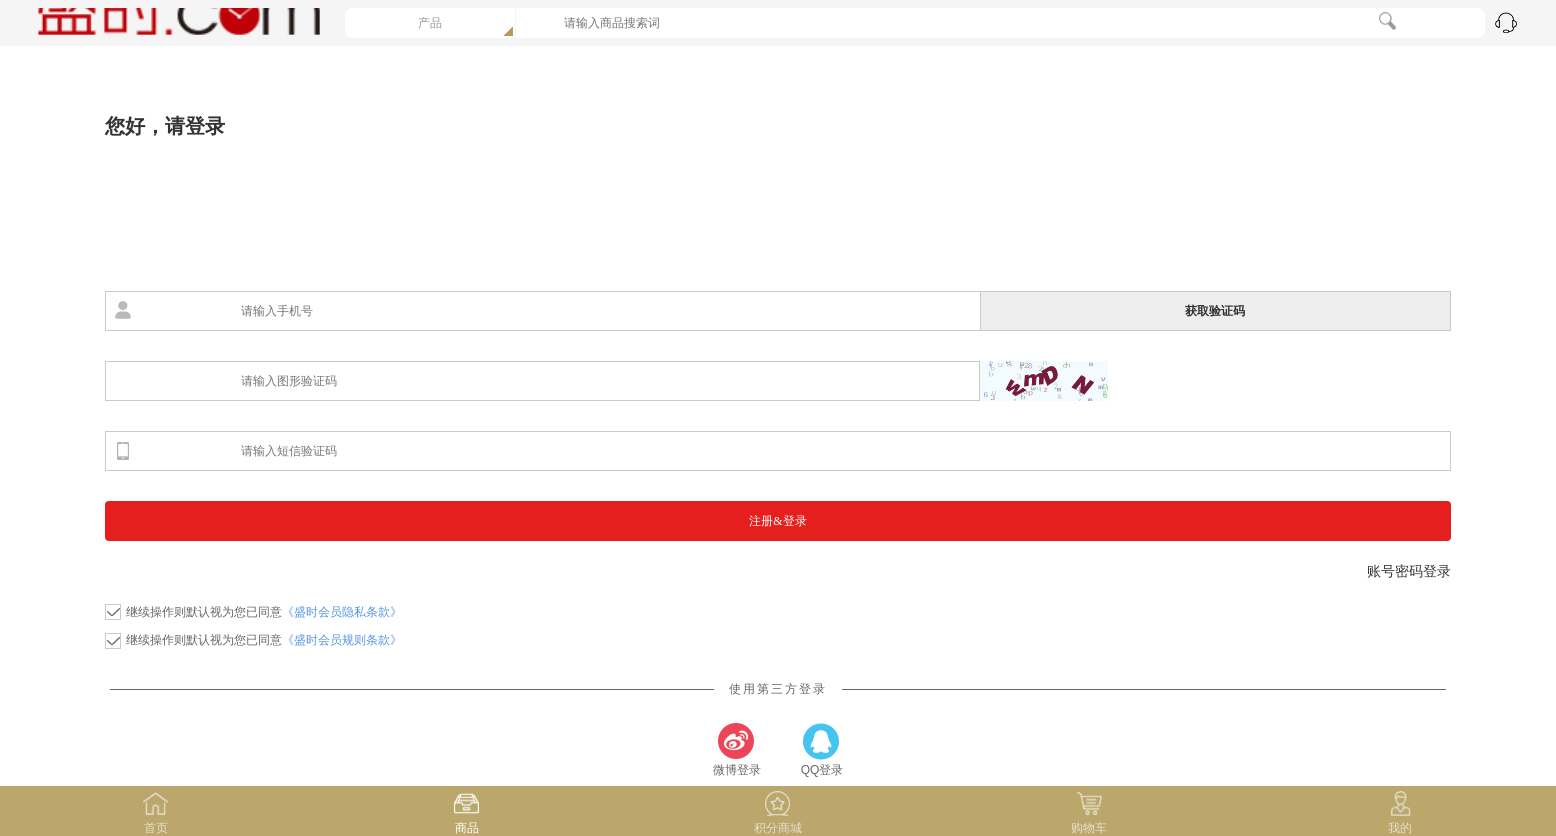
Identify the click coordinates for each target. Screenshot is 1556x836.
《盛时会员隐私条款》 (342, 612)
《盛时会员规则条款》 (342, 640)
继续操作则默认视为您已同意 (264, 612)
